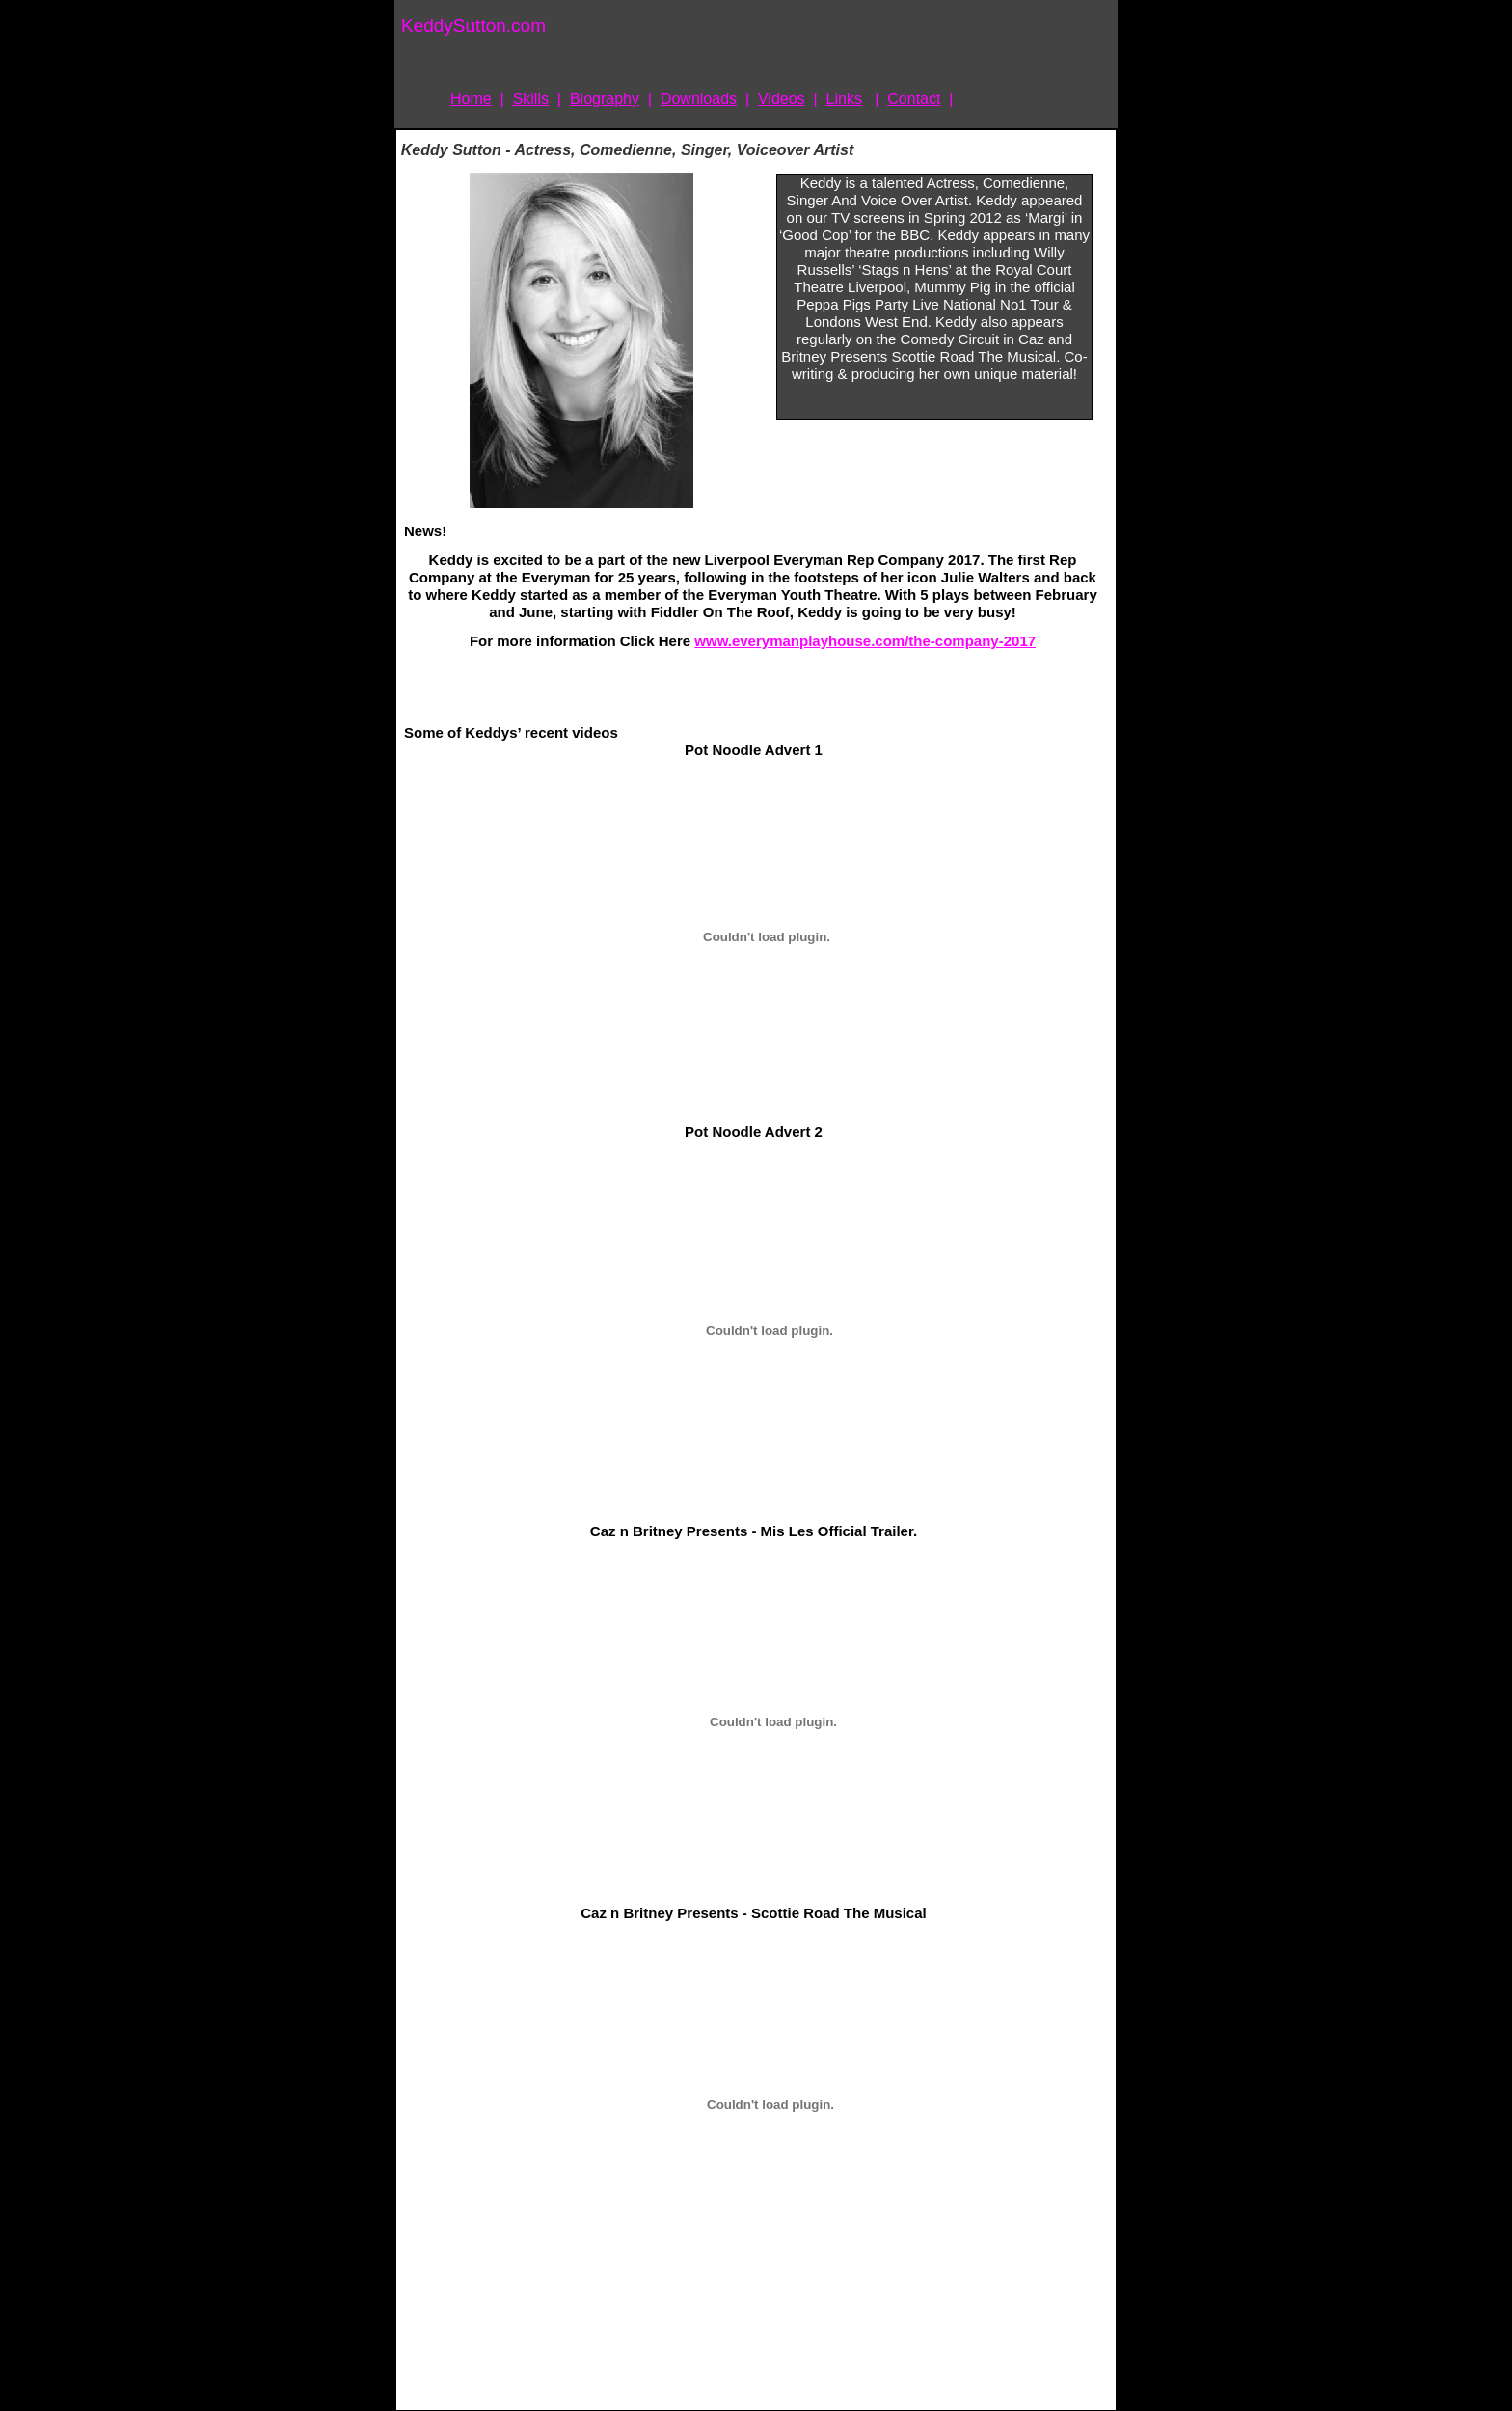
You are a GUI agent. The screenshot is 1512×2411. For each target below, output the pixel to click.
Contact (913, 99)
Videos (781, 99)
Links (844, 99)
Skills (531, 99)
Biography (604, 99)
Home (471, 99)
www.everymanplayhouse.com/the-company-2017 (865, 641)
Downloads (699, 99)
